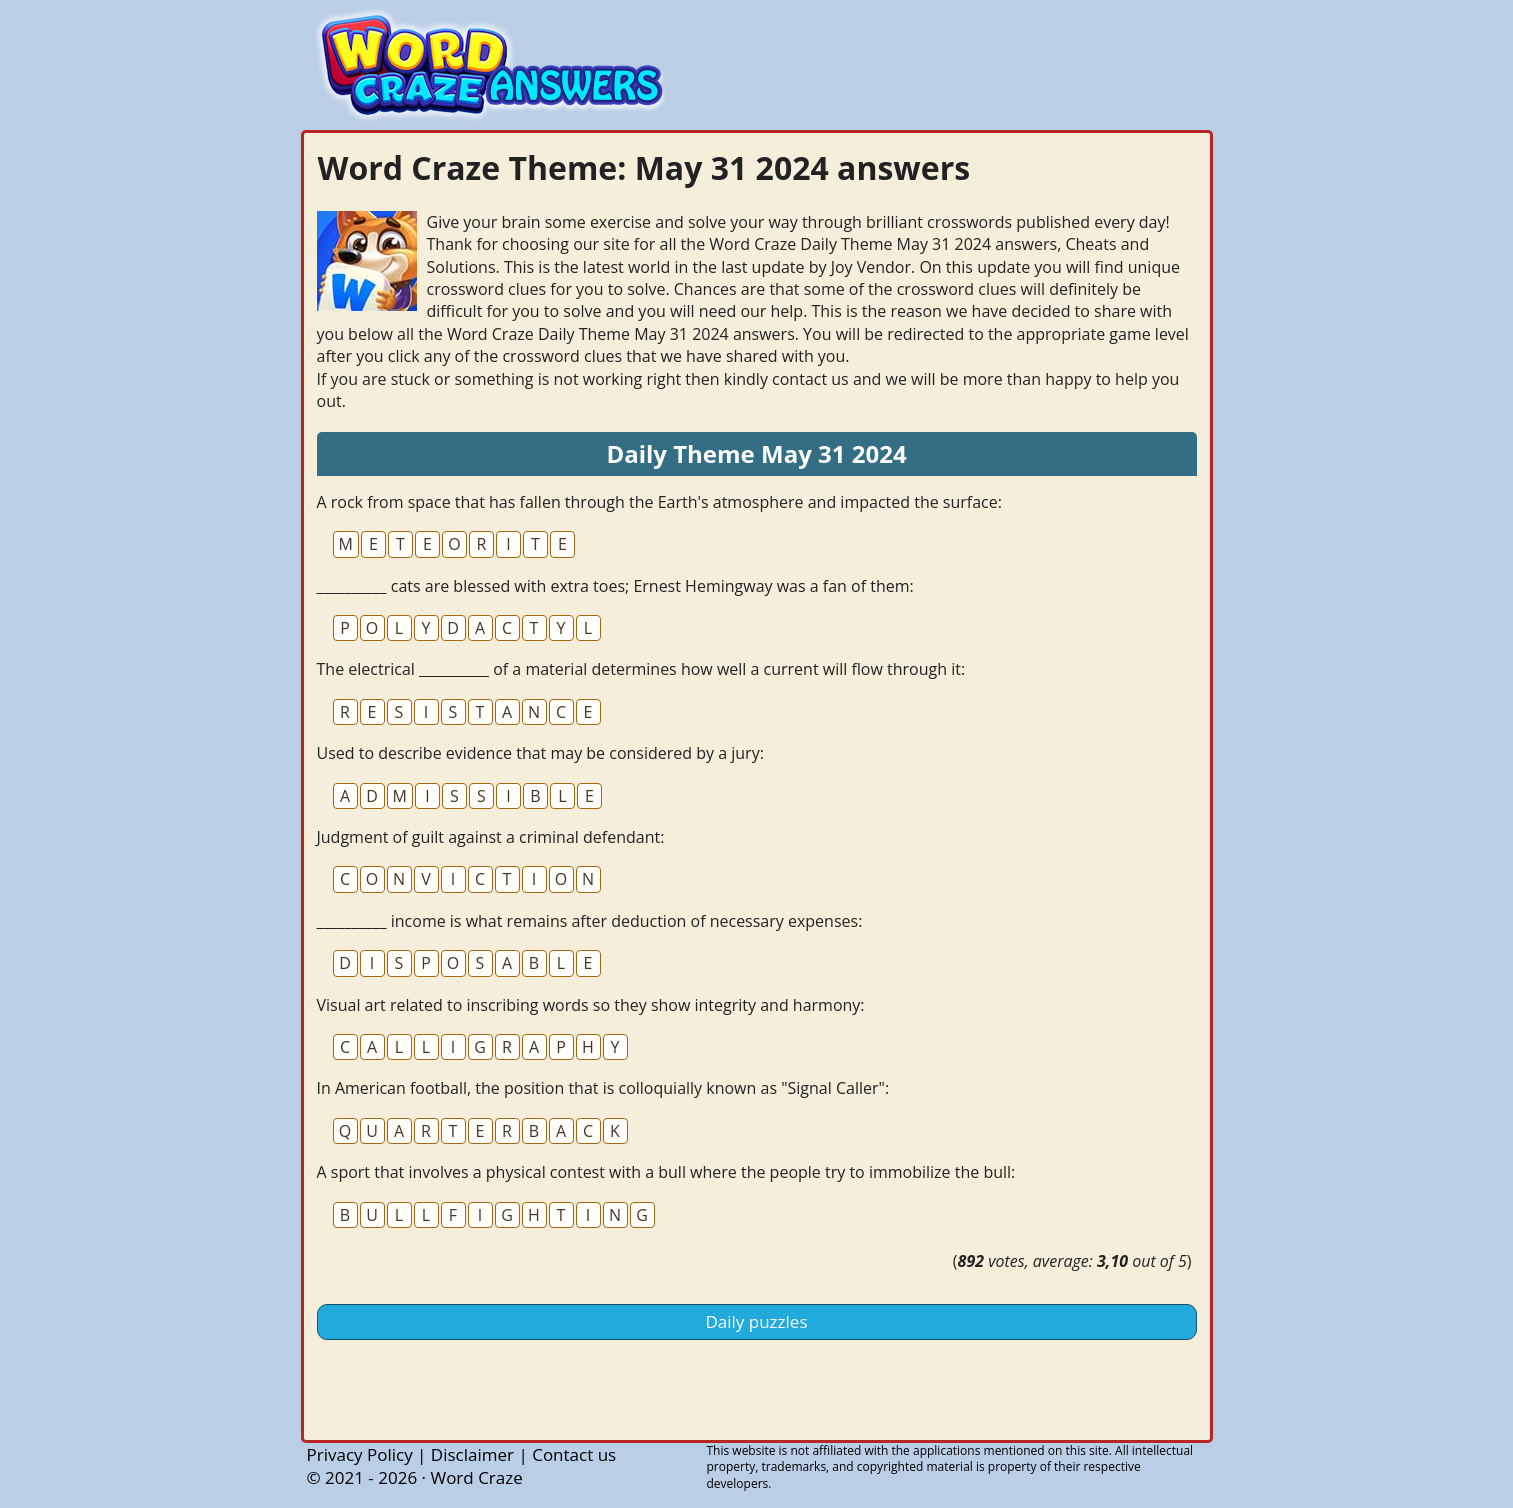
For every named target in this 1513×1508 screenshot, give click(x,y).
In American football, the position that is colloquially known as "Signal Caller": (603, 1088)
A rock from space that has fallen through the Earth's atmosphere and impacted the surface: (659, 502)
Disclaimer (472, 1454)
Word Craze (476, 1477)
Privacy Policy (360, 1454)
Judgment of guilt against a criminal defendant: (491, 837)
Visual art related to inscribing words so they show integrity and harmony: (591, 1005)
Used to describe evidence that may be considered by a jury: (540, 753)
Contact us (574, 1454)
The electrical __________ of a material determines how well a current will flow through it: (641, 669)
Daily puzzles (757, 1321)
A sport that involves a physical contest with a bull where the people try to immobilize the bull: (666, 1172)
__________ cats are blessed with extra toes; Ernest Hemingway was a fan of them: (615, 586)
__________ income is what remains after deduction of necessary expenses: (590, 921)
